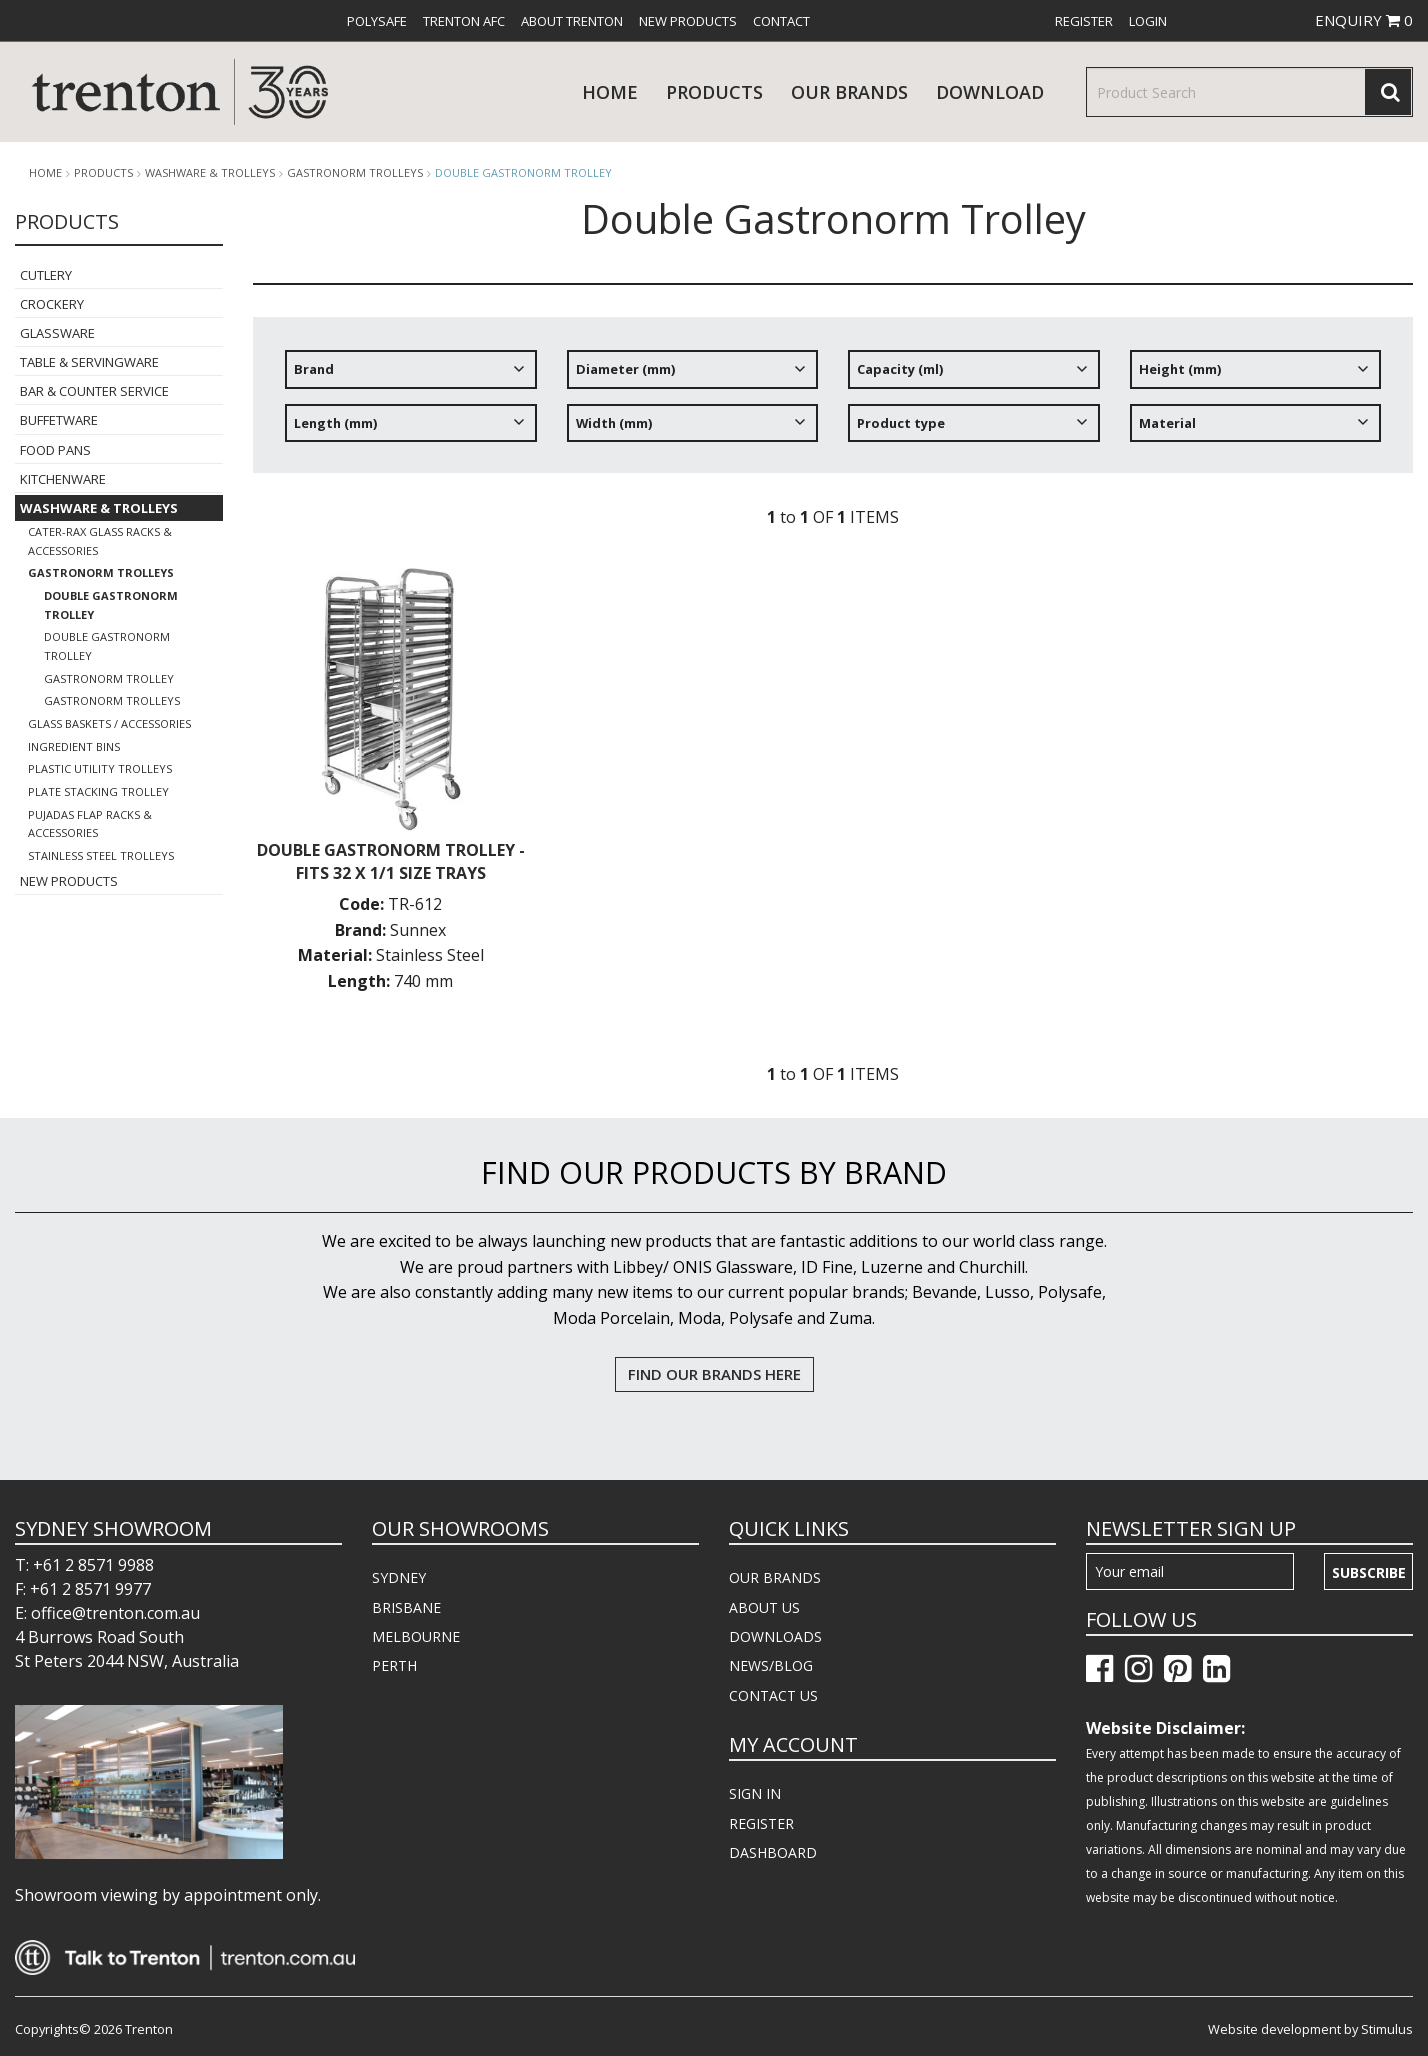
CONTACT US (773, 1695)
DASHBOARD (773, 1852)
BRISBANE (406, 1607)
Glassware (57, 333)
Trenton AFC (464, 21)
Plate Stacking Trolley (98, 791)
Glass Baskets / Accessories (109, 723)
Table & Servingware (89, 362)
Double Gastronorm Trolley (523, 172)
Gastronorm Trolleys (355, 173)
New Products (688, 21)
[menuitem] (377, 21)
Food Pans (55, 450)
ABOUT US (764, 1607)
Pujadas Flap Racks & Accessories (90, 824)
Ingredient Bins (74, 746)
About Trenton (572, 21)
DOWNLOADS (775, 1636)
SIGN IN (755, 1793)
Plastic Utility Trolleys (100, 768)
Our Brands (849, 92)
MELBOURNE (416, 1636)
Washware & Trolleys (210, 173)
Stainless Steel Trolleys (101, 855)
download (990, 92)
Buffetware (59, 420)
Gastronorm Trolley (109, 678)
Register (1084, 21)
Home (610, 92)
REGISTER (761, 1823)
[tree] (833, 403)
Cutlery (46, 275)
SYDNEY (399, 1577)
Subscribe (1369, 1572)
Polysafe (377, 21)
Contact (781, 21)
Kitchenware (63, 479)
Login (1148, 21)
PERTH (394, 1665)
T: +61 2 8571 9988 (84, 1565)
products (714, 92)
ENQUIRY (1364, 20)
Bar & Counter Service (94, 391)
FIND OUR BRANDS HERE (714, 1374)
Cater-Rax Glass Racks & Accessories (100, 541)
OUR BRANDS (775, 1577)
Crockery (52, 304)
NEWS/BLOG (771, 1665)
